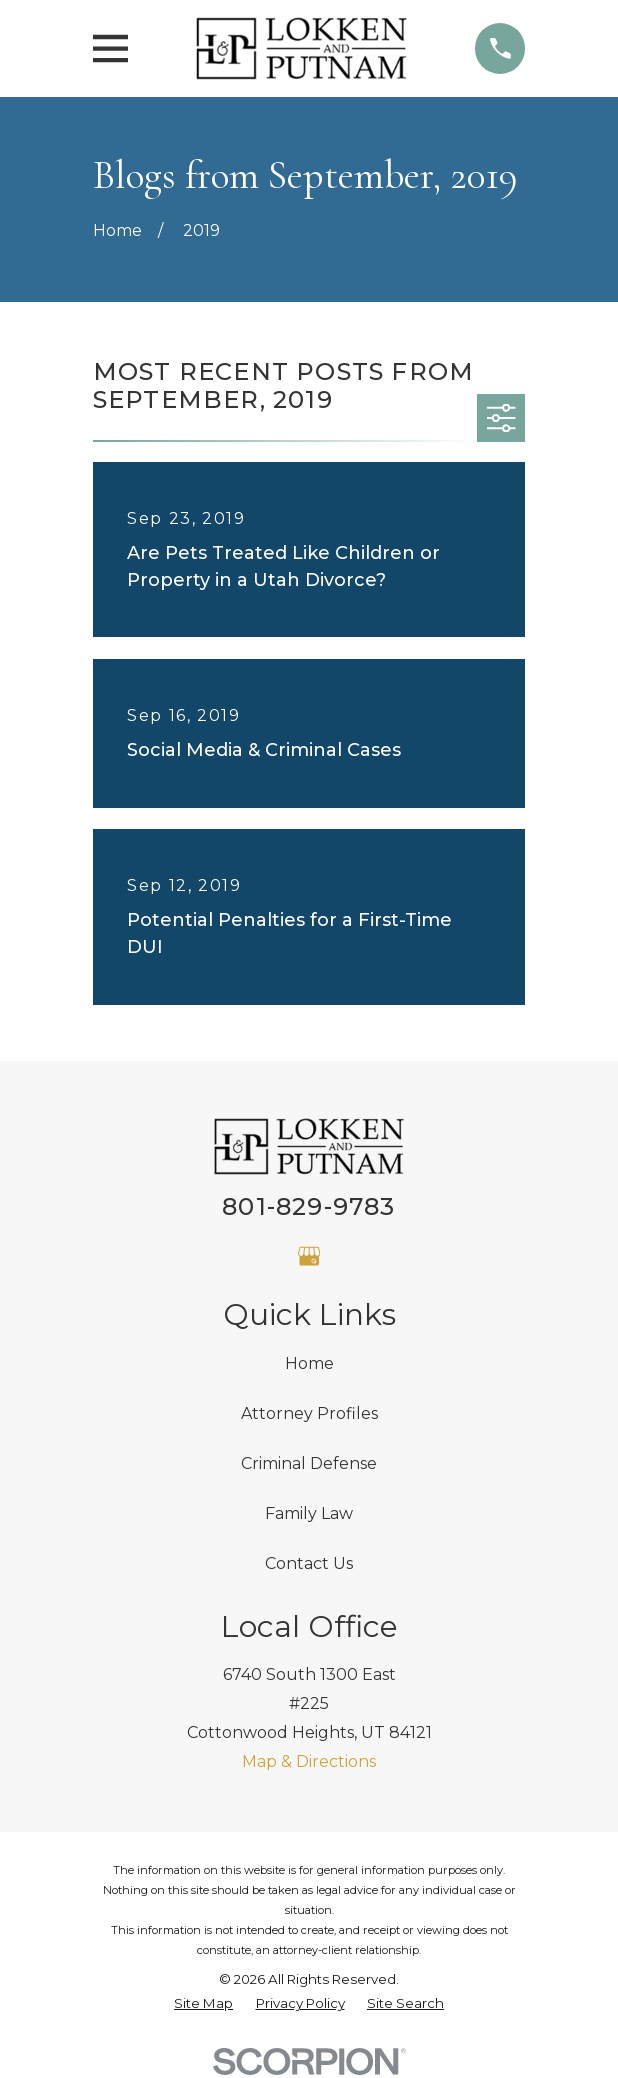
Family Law (309, 1513)
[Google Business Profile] (309, 1256)
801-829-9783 (308, 1206)
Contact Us (309, 1563)
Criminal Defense (309, 1463)
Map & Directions (309, 1761)
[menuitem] (203, 2004)
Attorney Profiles (309, 1413)
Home (309, 1363)
